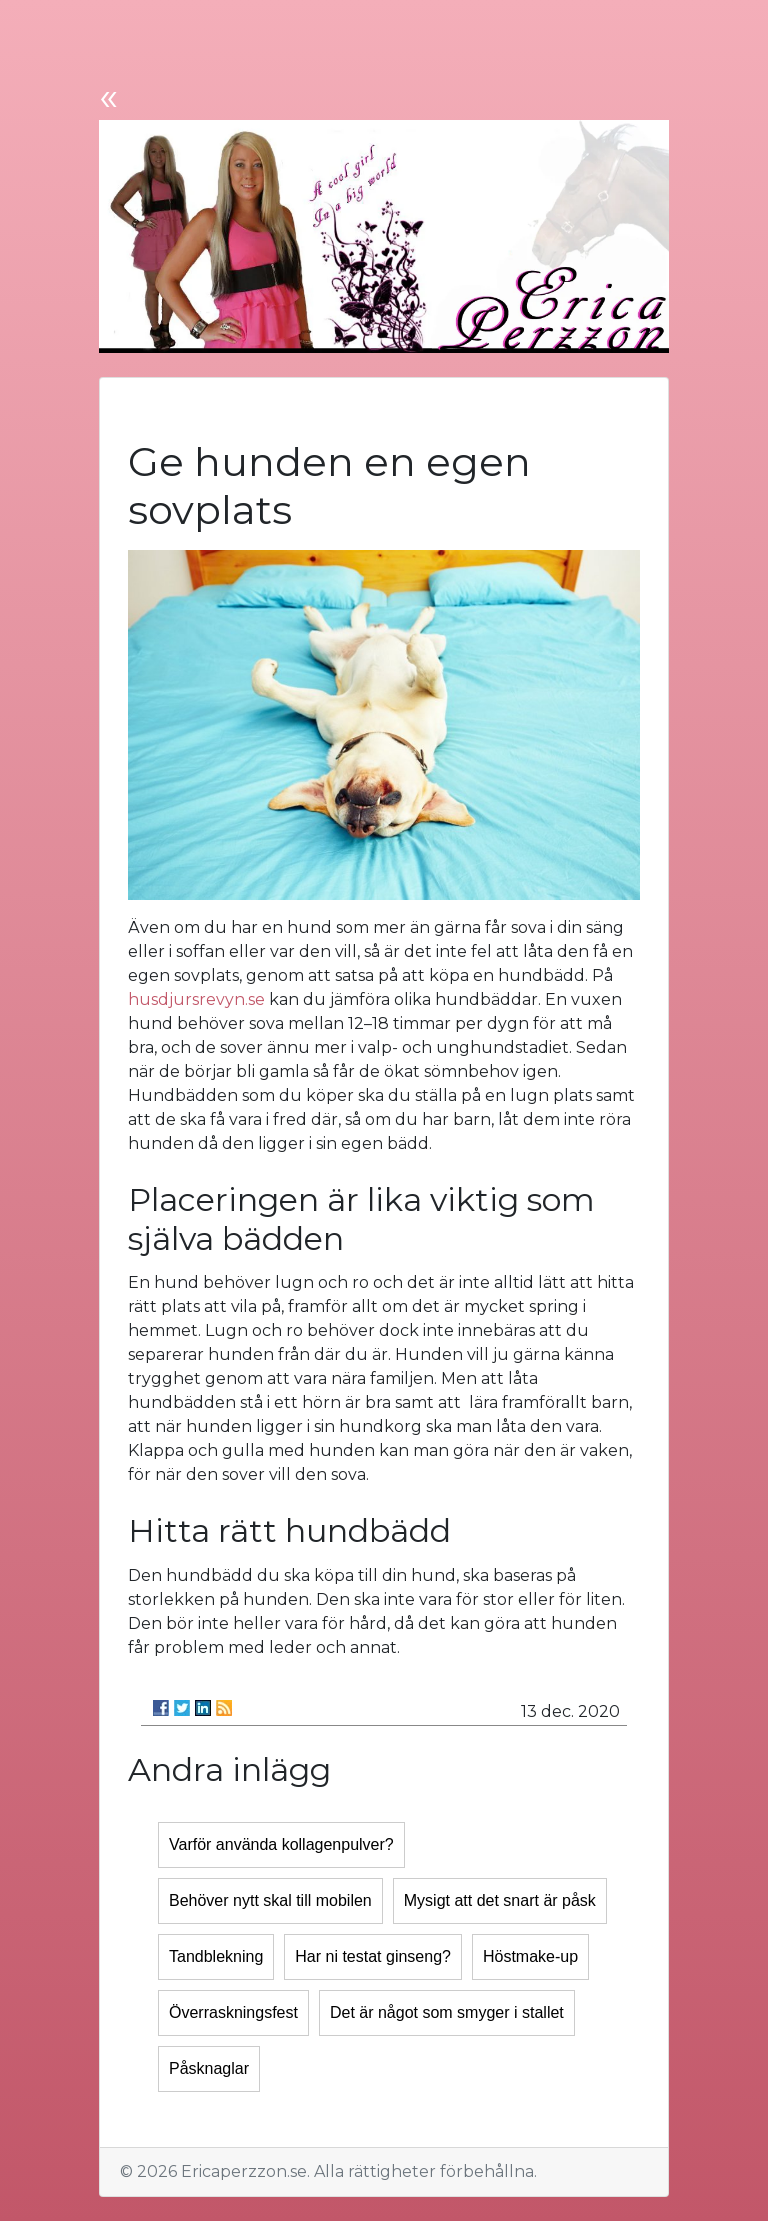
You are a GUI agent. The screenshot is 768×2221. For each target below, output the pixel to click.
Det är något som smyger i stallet (447, 2012)
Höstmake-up (530, 1956)
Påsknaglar (209, 2068)
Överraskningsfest (233, 2012)
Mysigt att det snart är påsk (500, 1900)
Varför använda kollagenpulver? (281, 1844)
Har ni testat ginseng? (373, 1956)
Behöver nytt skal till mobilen (270, 1900)
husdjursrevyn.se (196, 999)
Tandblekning (216, 1956)
